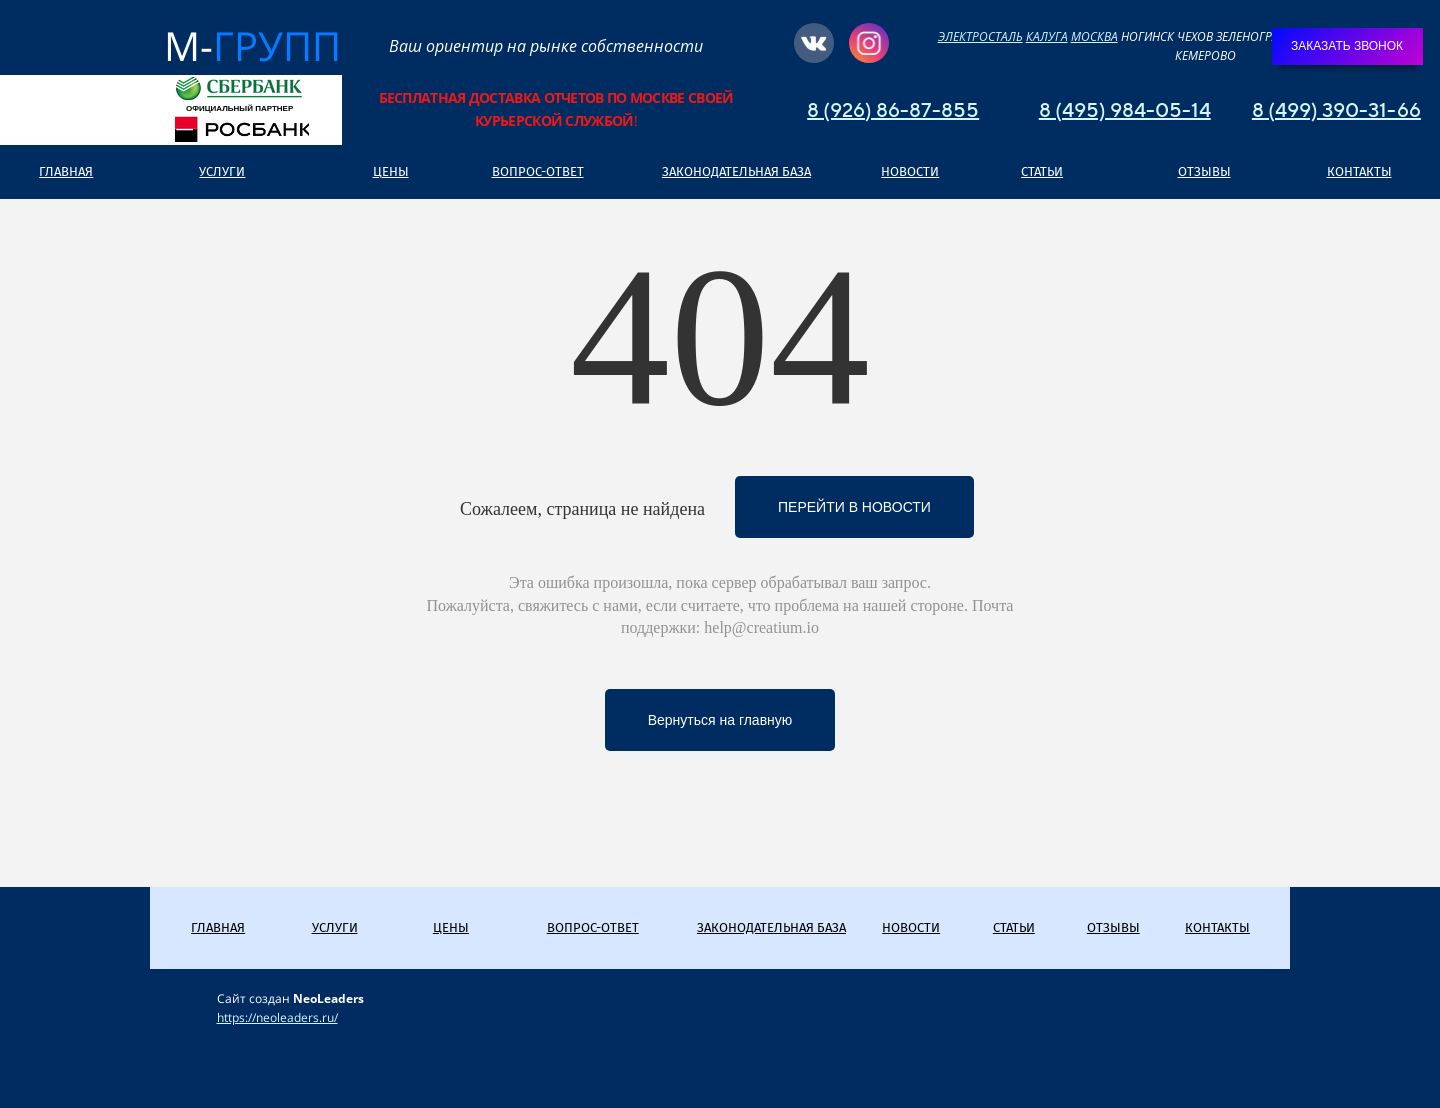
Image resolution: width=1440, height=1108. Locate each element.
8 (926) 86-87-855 (893, 109)
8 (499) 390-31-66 (1336, 109)
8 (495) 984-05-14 (1125, 109)
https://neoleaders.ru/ (277, 1017)
